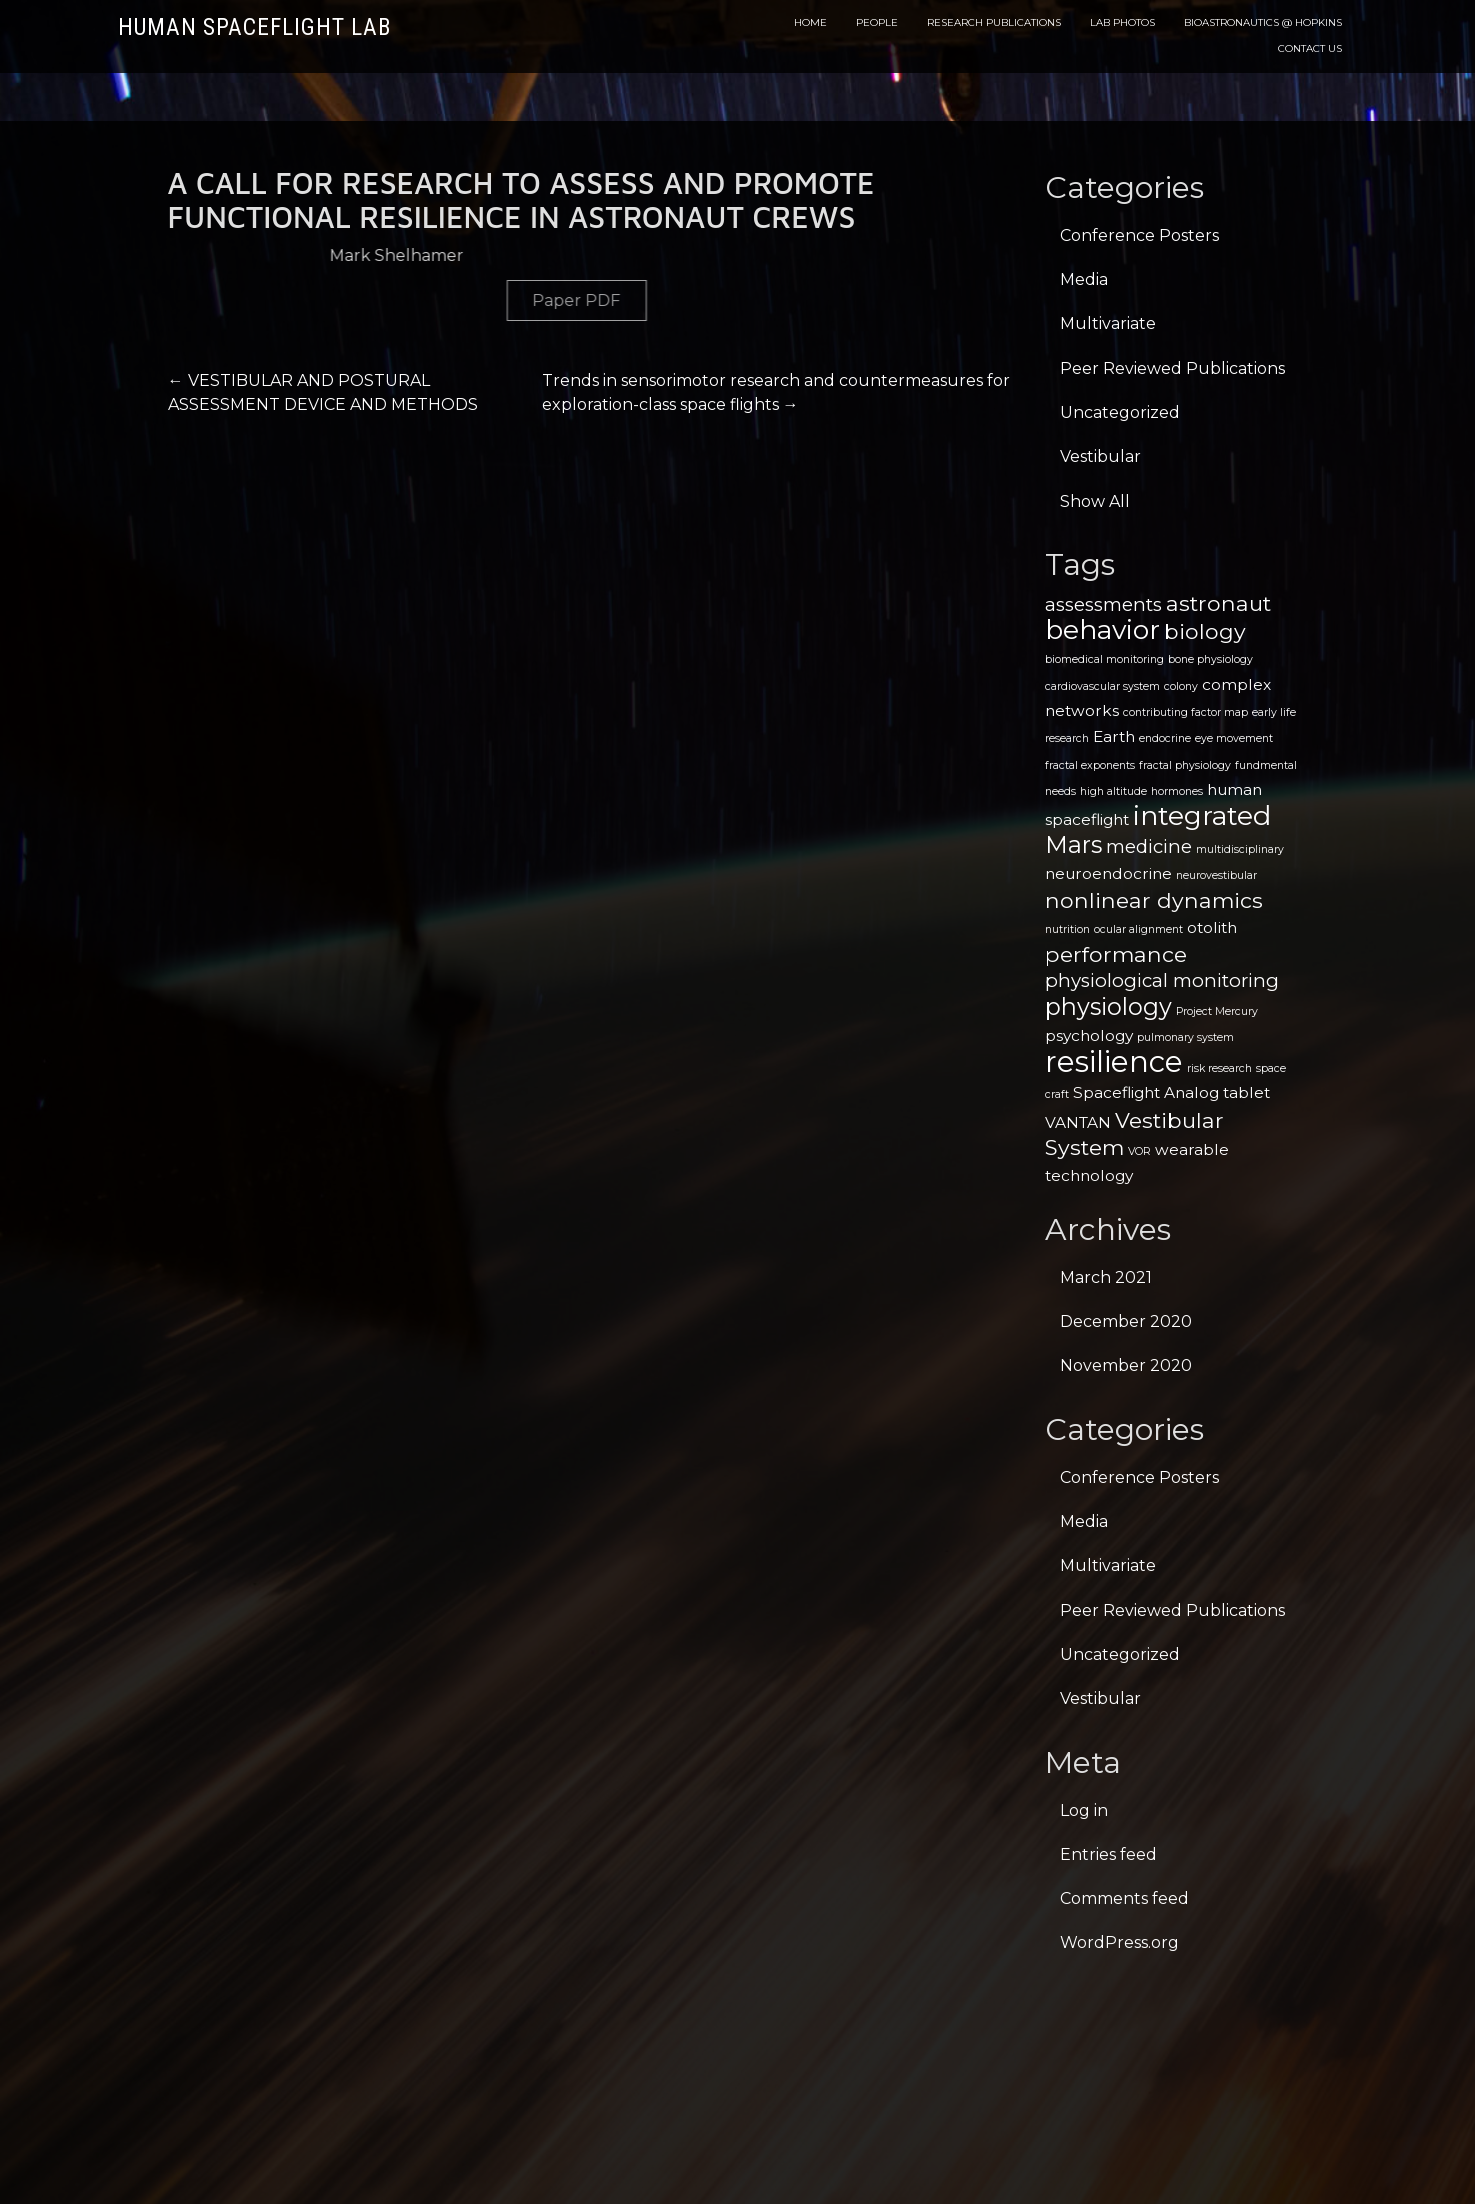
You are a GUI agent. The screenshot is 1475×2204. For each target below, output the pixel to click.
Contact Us (1310, 48)
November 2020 (1126, 1365)
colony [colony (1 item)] (1181, 686)
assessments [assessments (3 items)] (1103, 604)
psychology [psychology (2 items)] (1089, 1035)
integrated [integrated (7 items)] (1202, 815)
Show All (1095, 501)
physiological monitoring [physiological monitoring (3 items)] (1162, 980)
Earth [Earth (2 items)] (1114, 736)
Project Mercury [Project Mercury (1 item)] (1217, 1011)
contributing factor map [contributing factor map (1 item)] (1185, 712)
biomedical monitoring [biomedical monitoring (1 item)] (1104, 659)
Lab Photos (1122, 22)
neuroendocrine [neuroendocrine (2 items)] (1108, 873)
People (877, 22)
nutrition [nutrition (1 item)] (1067, 929)
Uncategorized (1120, 412)
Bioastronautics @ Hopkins (1263, 22)
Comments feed (1124, 1898)
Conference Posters (1139, 235)
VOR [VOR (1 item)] (1139, 1151)
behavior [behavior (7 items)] (1102, 629)
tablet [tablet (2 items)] (1246, 1092)
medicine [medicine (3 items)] (1149, 846)
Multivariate (1108, 323)
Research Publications (994, 22)
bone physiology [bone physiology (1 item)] (1210, 659)
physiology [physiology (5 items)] (1108, 1006)
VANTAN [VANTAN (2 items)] (1078, 1122)
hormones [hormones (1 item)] (1177, 791)
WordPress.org (1119, 1942)
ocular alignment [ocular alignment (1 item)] (1138, 929)
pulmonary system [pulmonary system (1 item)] (1185, 1037)
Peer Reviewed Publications (1172, 368)
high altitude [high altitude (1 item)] (1113, 791)
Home (810, 22)
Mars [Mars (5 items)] (1073, 844)
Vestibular (1100, 456)
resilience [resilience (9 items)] (1114, 1061)
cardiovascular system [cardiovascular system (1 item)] (1102, 686)
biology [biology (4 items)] (1205, 631)
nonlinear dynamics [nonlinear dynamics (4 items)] (1154, 900)
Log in (1084, 1810)
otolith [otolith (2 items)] (1212, 927)
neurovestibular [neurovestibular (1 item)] (1216, 875)
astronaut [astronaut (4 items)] (1218, 603)
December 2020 (1126, 1321)
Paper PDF (805, 300)
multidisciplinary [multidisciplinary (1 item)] (1240, 849)
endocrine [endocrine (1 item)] (1165, 738)
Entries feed (1108, 1854)
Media (1084, 279)
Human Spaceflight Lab (254, 27)
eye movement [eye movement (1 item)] (1234, 738)
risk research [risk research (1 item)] (1219, 1068)
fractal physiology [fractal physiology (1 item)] (1185, 765)
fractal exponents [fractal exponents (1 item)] (1090, 765)
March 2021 (1106, 1277)
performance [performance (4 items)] (1116, 954)
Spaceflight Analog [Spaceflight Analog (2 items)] (1146, 1092)
